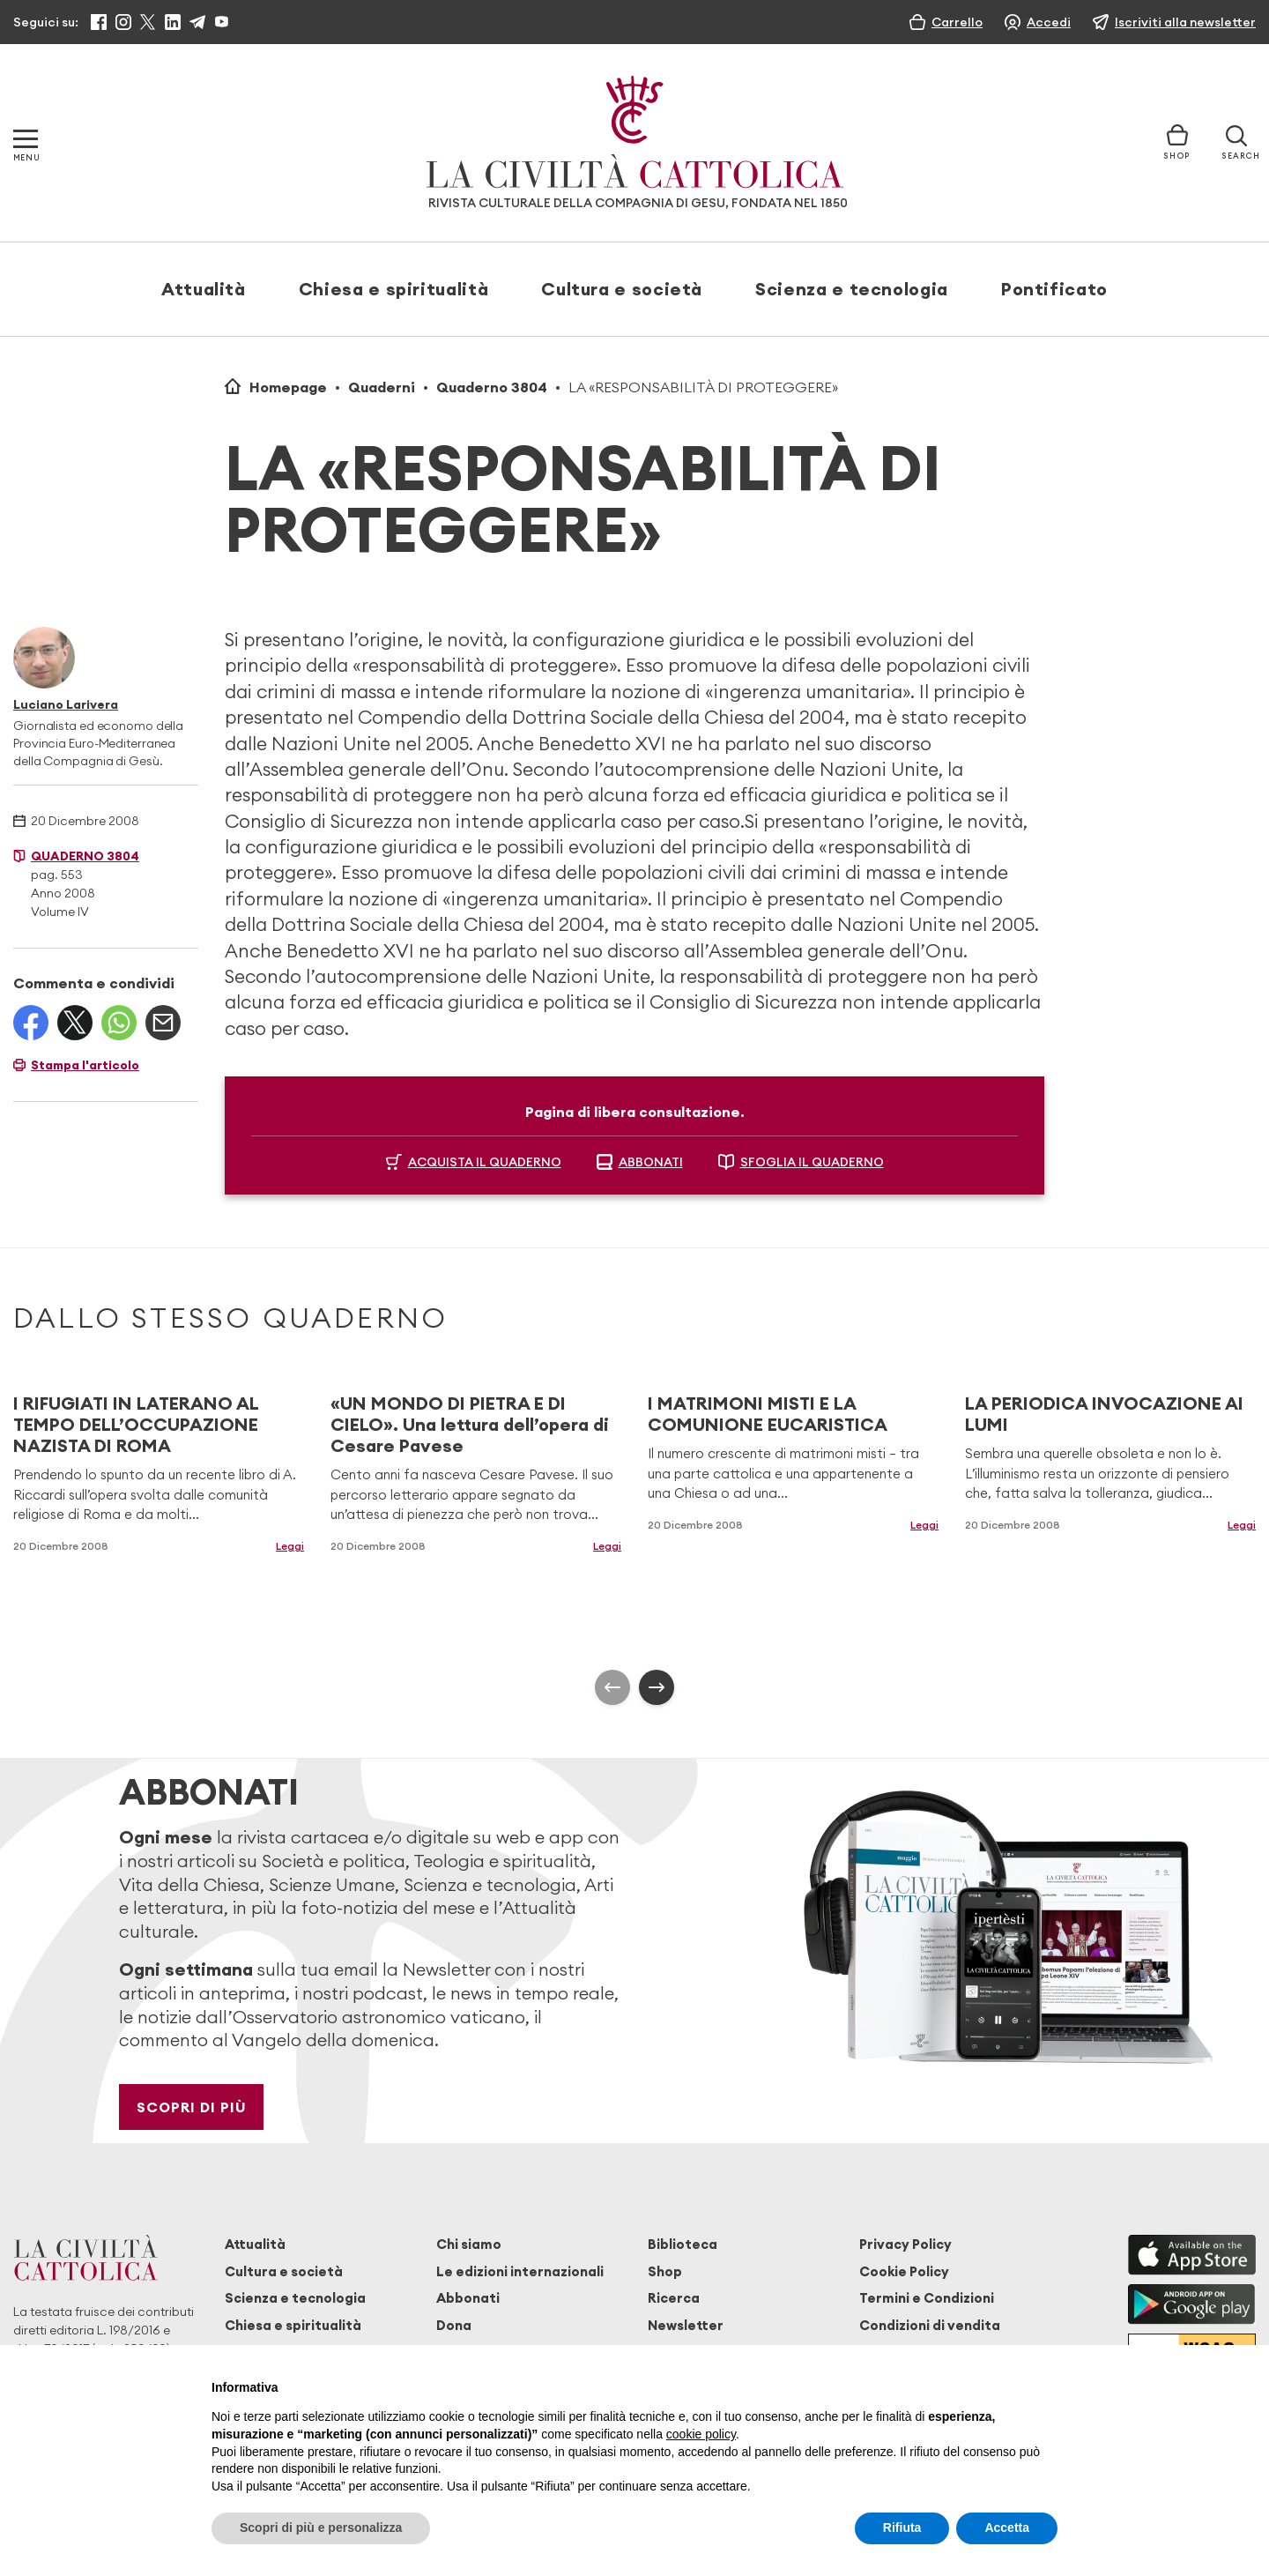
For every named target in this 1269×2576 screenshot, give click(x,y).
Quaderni (381, 387)
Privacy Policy (905, 2244)
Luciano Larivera (65, 704)
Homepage (288, 387)
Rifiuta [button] (902, 2527)
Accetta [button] (1006, 2527)
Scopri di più (192, 2107)
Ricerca (674, 2297)
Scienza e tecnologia (851, 289)
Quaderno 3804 (491, 387)
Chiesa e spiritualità (393, 289)
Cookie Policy (904, 2271)
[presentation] (612, 1687)
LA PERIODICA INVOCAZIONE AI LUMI (1104, 1413)
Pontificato (1054, 289)
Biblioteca (682, 2244)
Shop (665, 2271)
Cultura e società (621, 289)
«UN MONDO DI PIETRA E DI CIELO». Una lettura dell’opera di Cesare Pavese (469, 1424)
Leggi (290, 1545)
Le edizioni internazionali (520, 2271)
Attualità (203, 289)
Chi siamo (468, 2244)
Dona (453, 2325)
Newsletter (686, 2325)
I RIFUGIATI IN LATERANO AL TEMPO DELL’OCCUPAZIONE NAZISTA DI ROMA (135, 1424)
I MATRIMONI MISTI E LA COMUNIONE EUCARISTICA (767, 1413)
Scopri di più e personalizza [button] (321, 2527)
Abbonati (468, 2297)
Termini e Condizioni (926, 2297)
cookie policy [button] (701, 2434)
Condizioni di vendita (929, 2325)
